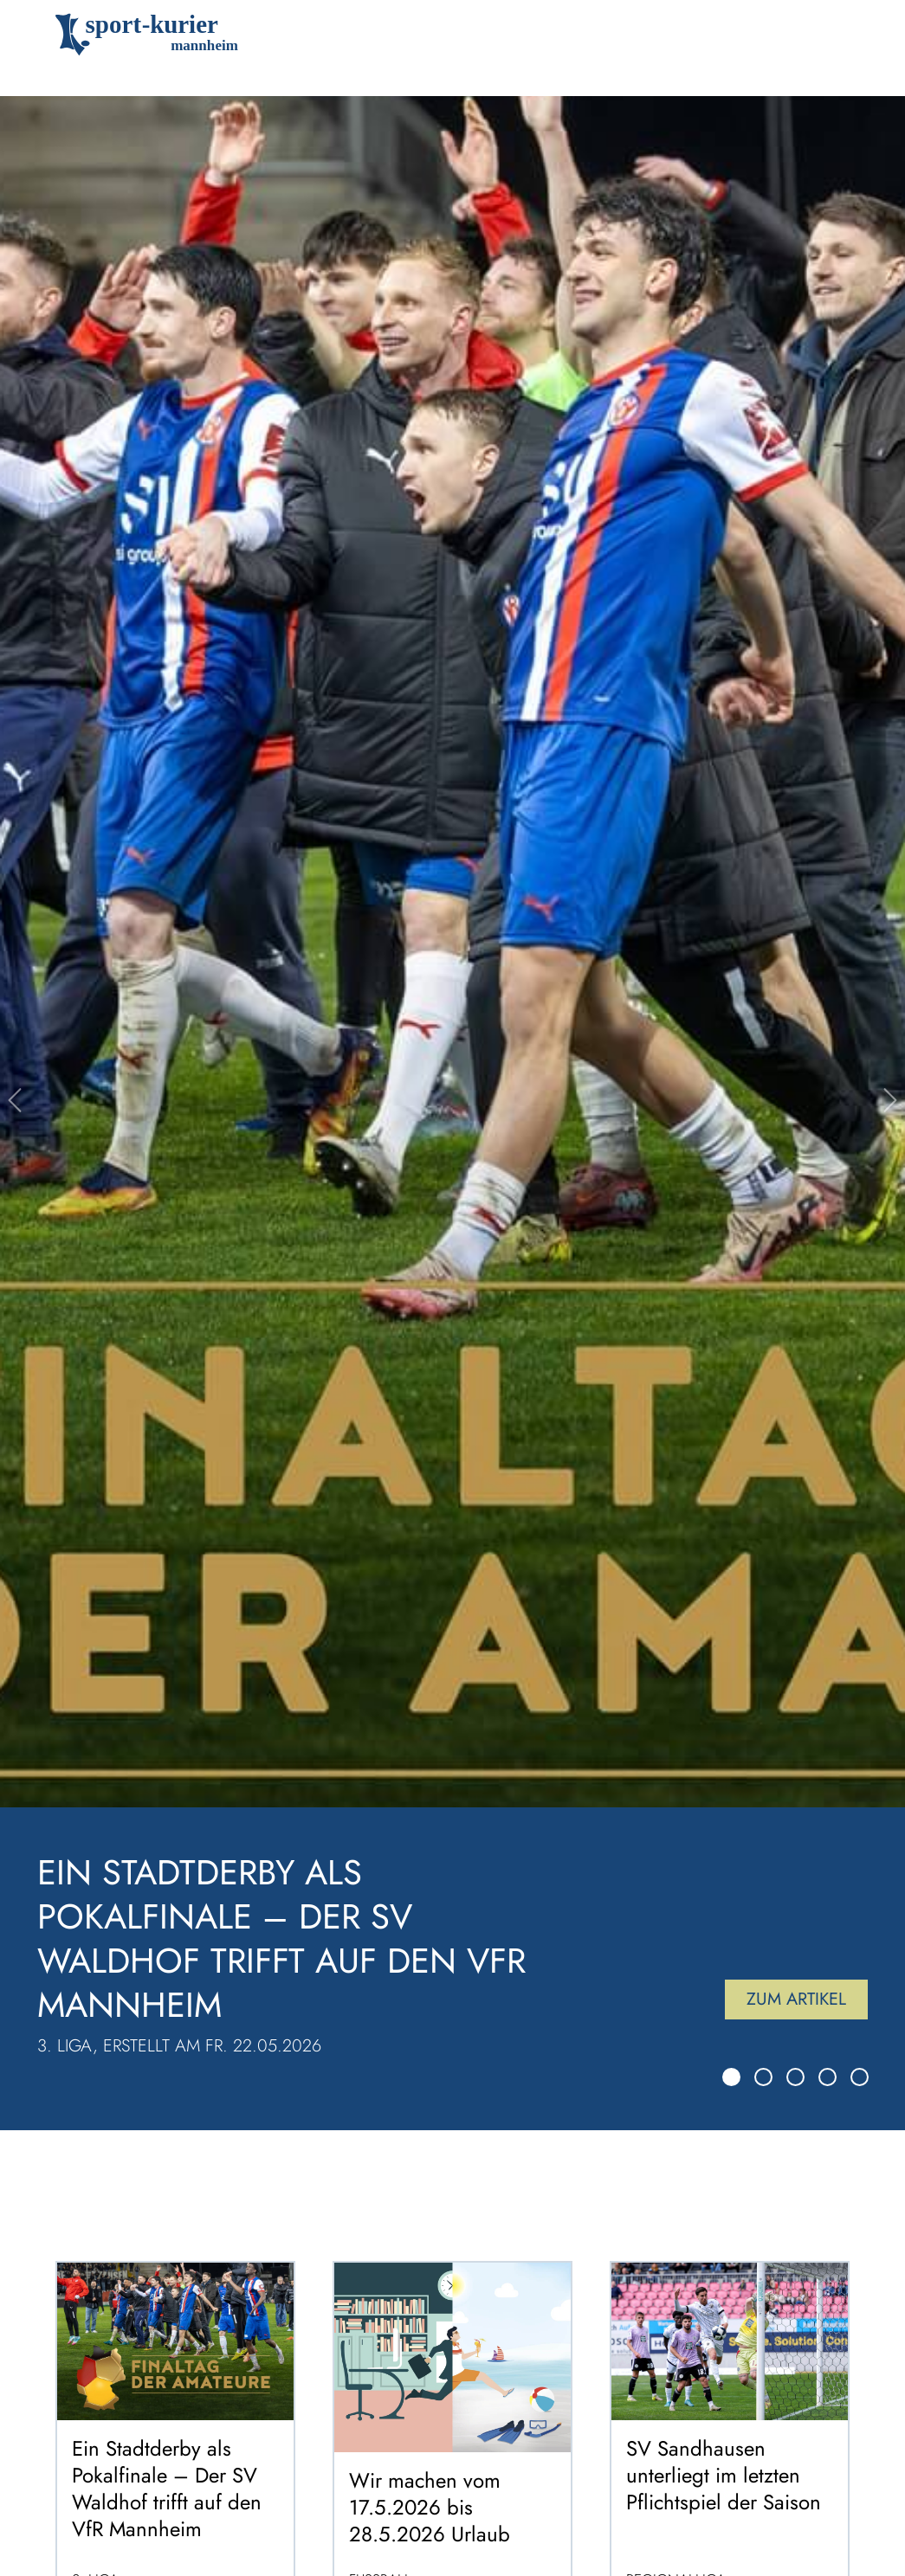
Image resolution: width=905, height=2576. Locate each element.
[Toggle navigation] (825, 34)
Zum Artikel (796, 1999)
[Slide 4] (827, 2077)
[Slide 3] (795, 2077)
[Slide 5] (859, 2077)
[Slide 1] (731, 2077)
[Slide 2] (763, 2077)
